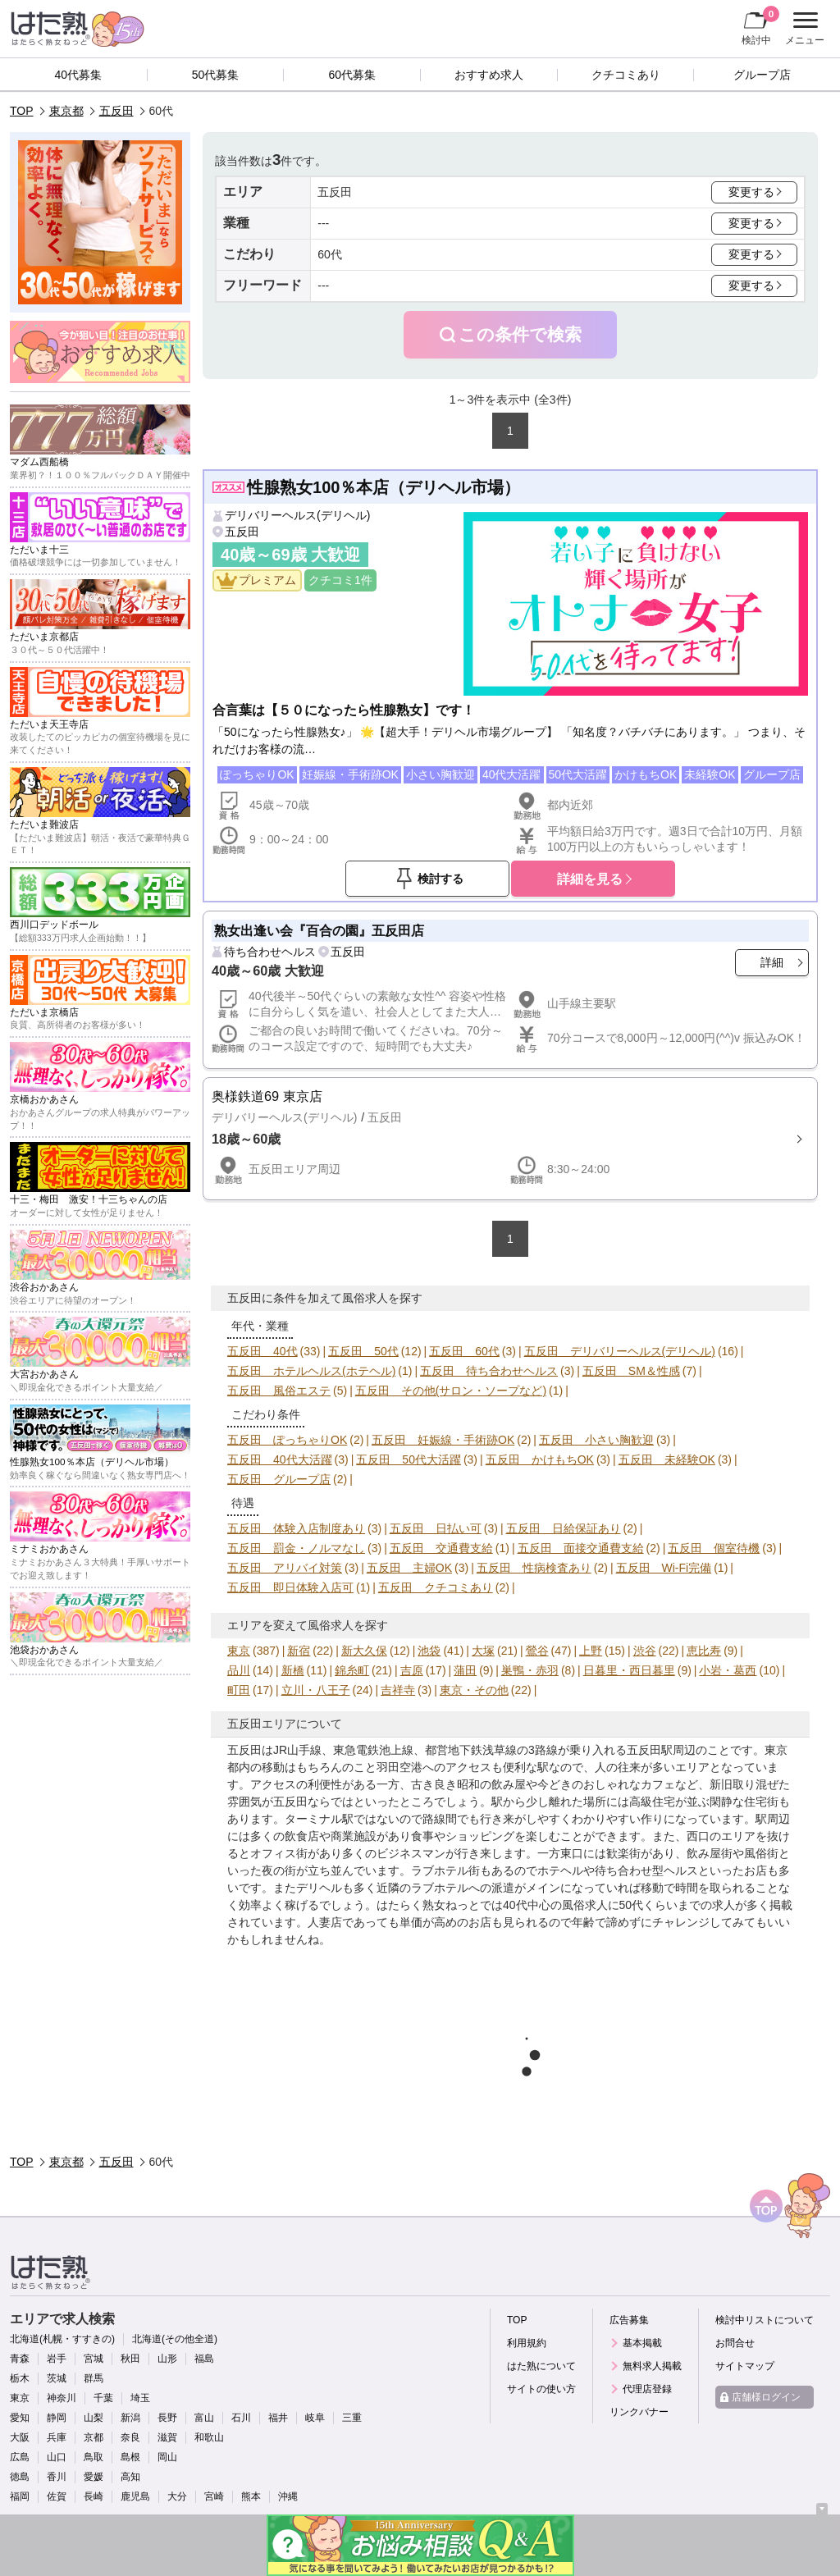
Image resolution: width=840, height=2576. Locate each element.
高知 (130, 2476)
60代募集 (352, 74)
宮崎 (214, 2496)
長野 (167, 2417)
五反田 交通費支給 (441, 1548)
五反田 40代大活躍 (279, 1459)
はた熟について (541, 2366)
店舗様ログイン (766, 2397)
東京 (238, 1650)
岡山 (167, 2457)
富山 (204, 2417)
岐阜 (315, 2417)
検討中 (760, 25)
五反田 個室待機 (714, 1548)
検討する (440, 878)
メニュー (802, 28)
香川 (56, 2476)
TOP (22, 110)
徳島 (20, 2476)
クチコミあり (625, 74)
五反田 (116, 110)
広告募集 (629, 2320)
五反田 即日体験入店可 (290, 1587)
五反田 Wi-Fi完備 (664, 1567)
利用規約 (526, 2343)
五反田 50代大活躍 (408, 1459)
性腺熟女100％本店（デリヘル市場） (383, 487)
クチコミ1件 (340, 580)
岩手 (56, 2358)
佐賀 (56, 2496)
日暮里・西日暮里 (629, 1670)
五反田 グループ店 (279, 1479)
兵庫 (56, 2437)
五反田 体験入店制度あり (296, 1528)
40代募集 (79, 74)
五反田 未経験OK (667, 1459)
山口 (56, 2457)
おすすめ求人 (488, 74)
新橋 (292, 1670)
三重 (352, 2417)
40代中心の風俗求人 (555, 1904)
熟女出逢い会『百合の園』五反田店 (319, 930)
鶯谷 (537, 1650)
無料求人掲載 (652, 2366)
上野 (590, 1650)
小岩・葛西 (727, 1670)
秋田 (130, 2358)
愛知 (20, 2417)
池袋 (429, 1650)
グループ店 (762, 74)
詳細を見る (590, 878)
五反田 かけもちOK (540, 1459)
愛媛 (93, 2476)
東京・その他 (474, 1690)
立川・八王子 (315, 1690)
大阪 (20, 2437)
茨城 (56, 2378)
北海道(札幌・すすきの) (62, 2339)
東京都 (66, 110)
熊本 (251, 2496)
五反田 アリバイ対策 (284, 1567)
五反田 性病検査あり (534, 1567)
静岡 (56, 2417)
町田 (238, 1690)
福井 (278, 2417)
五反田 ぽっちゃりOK (287, 1439)
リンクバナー (639, 2412)
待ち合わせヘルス (270, 951)
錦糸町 (352, 1670)
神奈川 (61, 2398)
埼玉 (140, 2398)
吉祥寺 (398, 1690)
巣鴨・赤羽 (530, 1670)
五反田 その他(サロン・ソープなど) (450, 1390)
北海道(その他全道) (174, 2339)
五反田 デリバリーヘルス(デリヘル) (619, 1351)
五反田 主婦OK (409, 1567)
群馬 (93, 2378)
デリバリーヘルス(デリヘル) (297, 515)
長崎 (93, 2496)
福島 (204, 2358)
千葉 (103, 2398)
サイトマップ (744, 2366)
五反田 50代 (363, 1351)
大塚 (483, 1650)
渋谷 (644, 1650)
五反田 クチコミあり (435, 1587)
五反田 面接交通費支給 (581, 1548)
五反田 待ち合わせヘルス (489, 1370)
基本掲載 (642, 2343)
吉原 (411, 1670)
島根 (130, 2457)
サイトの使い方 (541, 2389)
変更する (751, 192)
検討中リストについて (764, 2320)
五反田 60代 (464, 1351)
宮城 (93, 2358)
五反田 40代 (262, 1351)
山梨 (93, 2417)
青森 (20, 2358)
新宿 (298, 1650)
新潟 (130, 2417)
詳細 (771, 962)
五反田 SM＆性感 (631, 1370)
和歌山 (209, 2437)
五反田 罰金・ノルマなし (296, 1548)
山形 (167, 2358)
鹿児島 (135, 2496)
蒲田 (465, 1670)
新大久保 (364, 1650)
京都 (93, 2437)
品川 (238, 1670)
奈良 (130, 2437)
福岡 (20, 2496)
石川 (241, 2417)
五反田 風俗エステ (279, 1390)
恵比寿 (704, 1650)
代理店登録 (647, 2389)
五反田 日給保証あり (563, 1528)
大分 (177, 2496)
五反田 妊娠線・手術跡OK (443, 1439)
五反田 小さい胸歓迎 (596, 1439)
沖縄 (288, 2496)
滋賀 (167, 2437)
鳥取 (93, 2457)
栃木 (20, 2378)
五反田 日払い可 (436, 1528)
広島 (20, 2457)
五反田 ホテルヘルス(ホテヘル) (311, 1370)
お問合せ (735, 2343)
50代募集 (216, 74)
